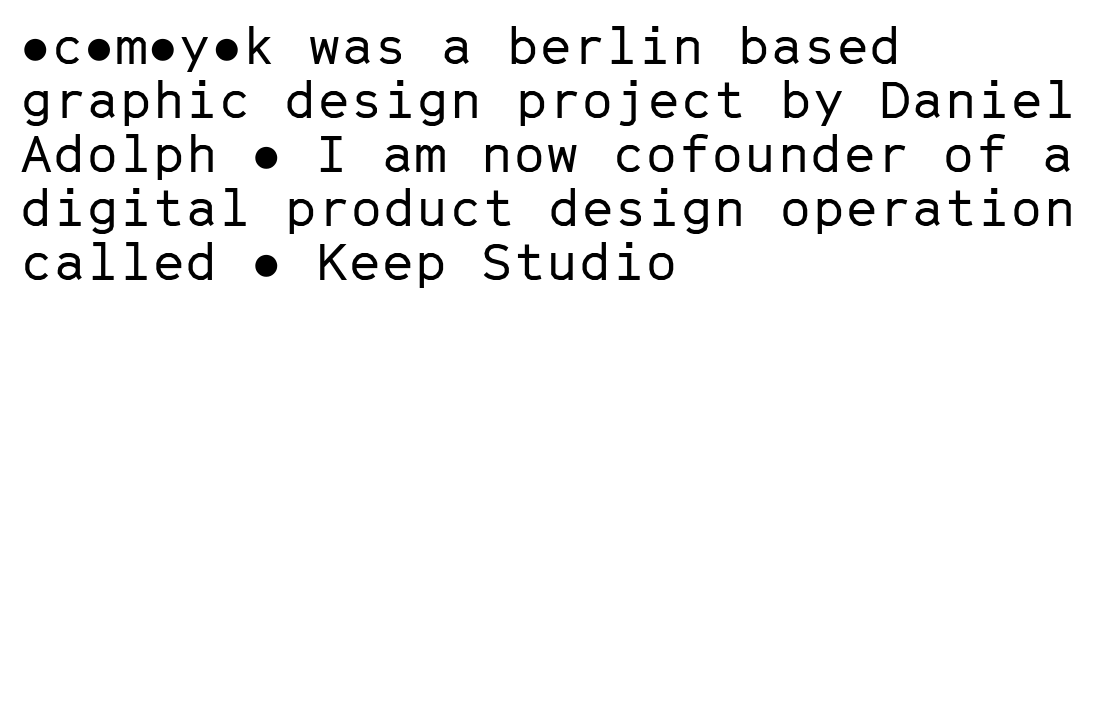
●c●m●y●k (147, 44)
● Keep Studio (464, 260)
